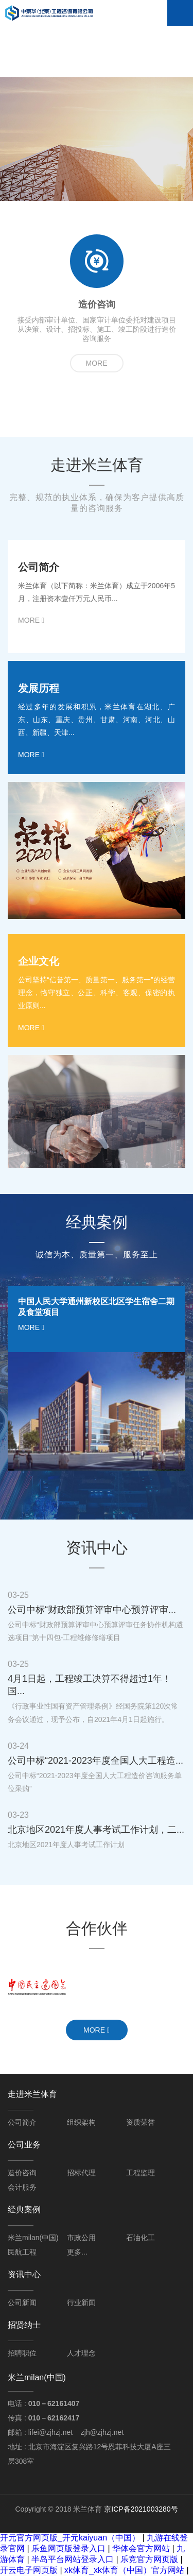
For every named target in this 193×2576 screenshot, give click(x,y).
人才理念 (81, 2353)
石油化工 (140, 2237)
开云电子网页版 (29, 2570)
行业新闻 (81, 2302)
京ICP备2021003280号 (141, 2509)
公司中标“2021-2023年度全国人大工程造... (95, 1760)
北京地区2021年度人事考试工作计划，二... (96, 1829)
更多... (77, 2252)
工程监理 (140, 2173)
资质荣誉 (140, 2122)
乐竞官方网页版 (149, 2559)
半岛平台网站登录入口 (72, 2559)
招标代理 (81, 2173)
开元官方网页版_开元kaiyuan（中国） (70, 2537)
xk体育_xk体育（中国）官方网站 (124, 2570)
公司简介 (22, 2122)
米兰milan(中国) (33, 2237)
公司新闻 (22, 2302)
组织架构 (81, 2122)
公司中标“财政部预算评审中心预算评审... (92, 1610)
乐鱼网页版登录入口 (68, 2548)
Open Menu (180, 13)
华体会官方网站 (141, 2548)
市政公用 (81, 2237)
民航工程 (22, 2252)
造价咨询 (22, 2173)
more (97, 363)
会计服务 (22, 2187)
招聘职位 (22, 2353)
